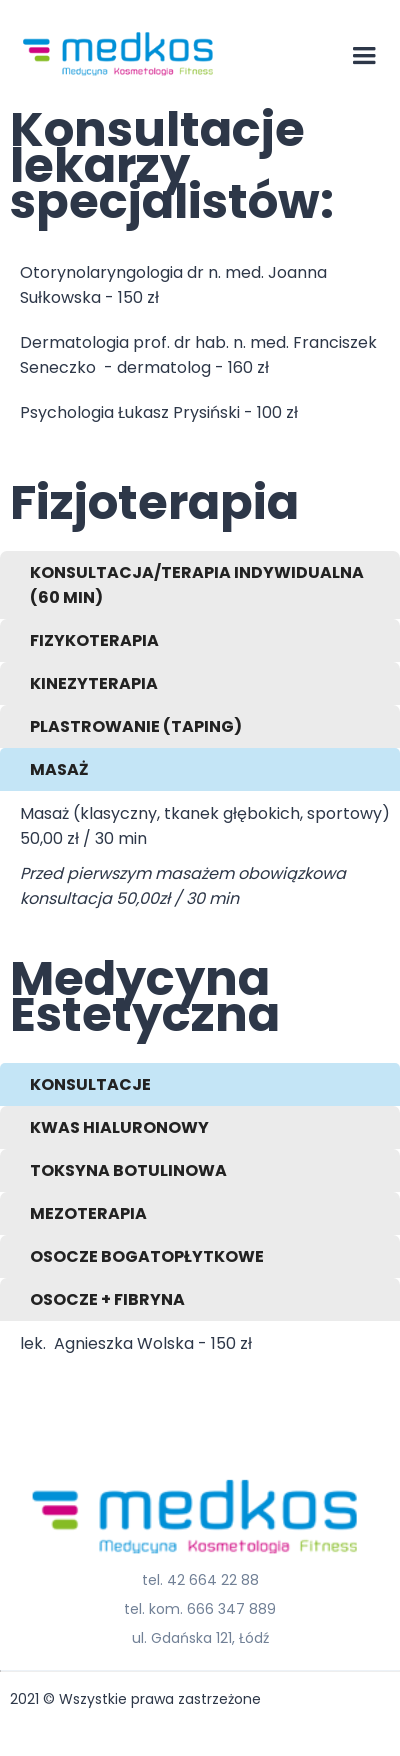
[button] (364, 56)
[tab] (200, 585)
